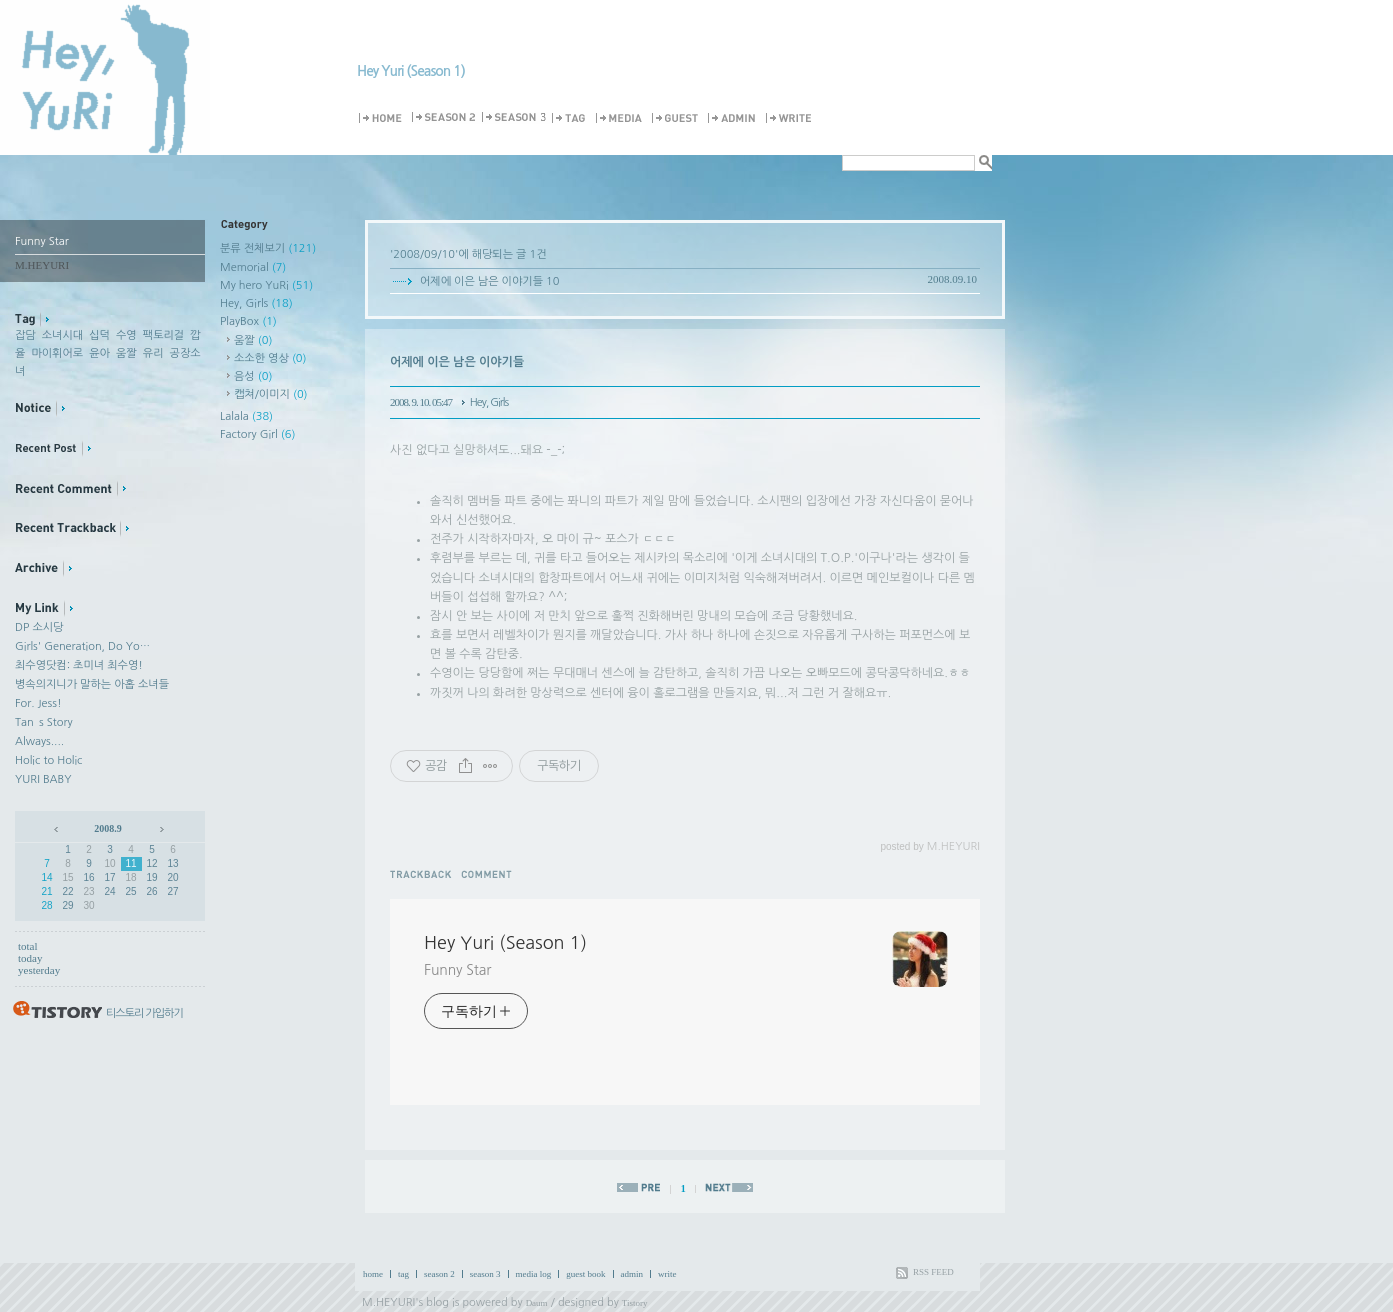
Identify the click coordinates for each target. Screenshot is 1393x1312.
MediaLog (622, 118)
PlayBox (248, 321)
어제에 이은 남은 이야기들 (481, 281)
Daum (537, 1303)
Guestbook (678, 118)
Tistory (635, 1303)
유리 (153, 353)
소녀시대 (62, 335)
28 (46, 905)
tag (403, 1274)
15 (67, 877)
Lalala (246, 416)
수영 (126, 335)
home (373, 1274)
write (667, 1274)
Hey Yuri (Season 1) (411, 71)
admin (632, 1274)
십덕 (99, 335)
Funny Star (457, 970)
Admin (735, 118)
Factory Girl (258, 434)
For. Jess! (38, 703)
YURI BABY (43, 779)
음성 (253, 376)
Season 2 (445, 118)
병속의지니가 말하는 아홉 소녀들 (92, 684)
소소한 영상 (270, 358)
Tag (572, 118)
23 (88, 891)
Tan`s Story (44, 722)
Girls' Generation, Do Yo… (82, 646)
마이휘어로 (57, 353)
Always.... (39, 741)
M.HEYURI (388, 1302)
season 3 (485, 1274)
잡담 (25, 335)
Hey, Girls (256, 303)
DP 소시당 (39, 627)
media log (534, 1274)
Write (792, 118)
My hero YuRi (266, 285)
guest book (585, 1274)
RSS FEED (933, 1272)
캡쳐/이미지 (271, 394)
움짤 (126, 353)
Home (383, 118)
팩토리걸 (163, 335)
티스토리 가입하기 (144, 1013)
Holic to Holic (48, 760)
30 (88, 905)
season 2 (439, 1274)
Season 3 (515, 118)
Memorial (253, 267)
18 (130, 877)
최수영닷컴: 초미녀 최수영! (79, 665)
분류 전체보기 (268, 248)
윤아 (99, 353)
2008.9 (108, 828)
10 (109, 863)
